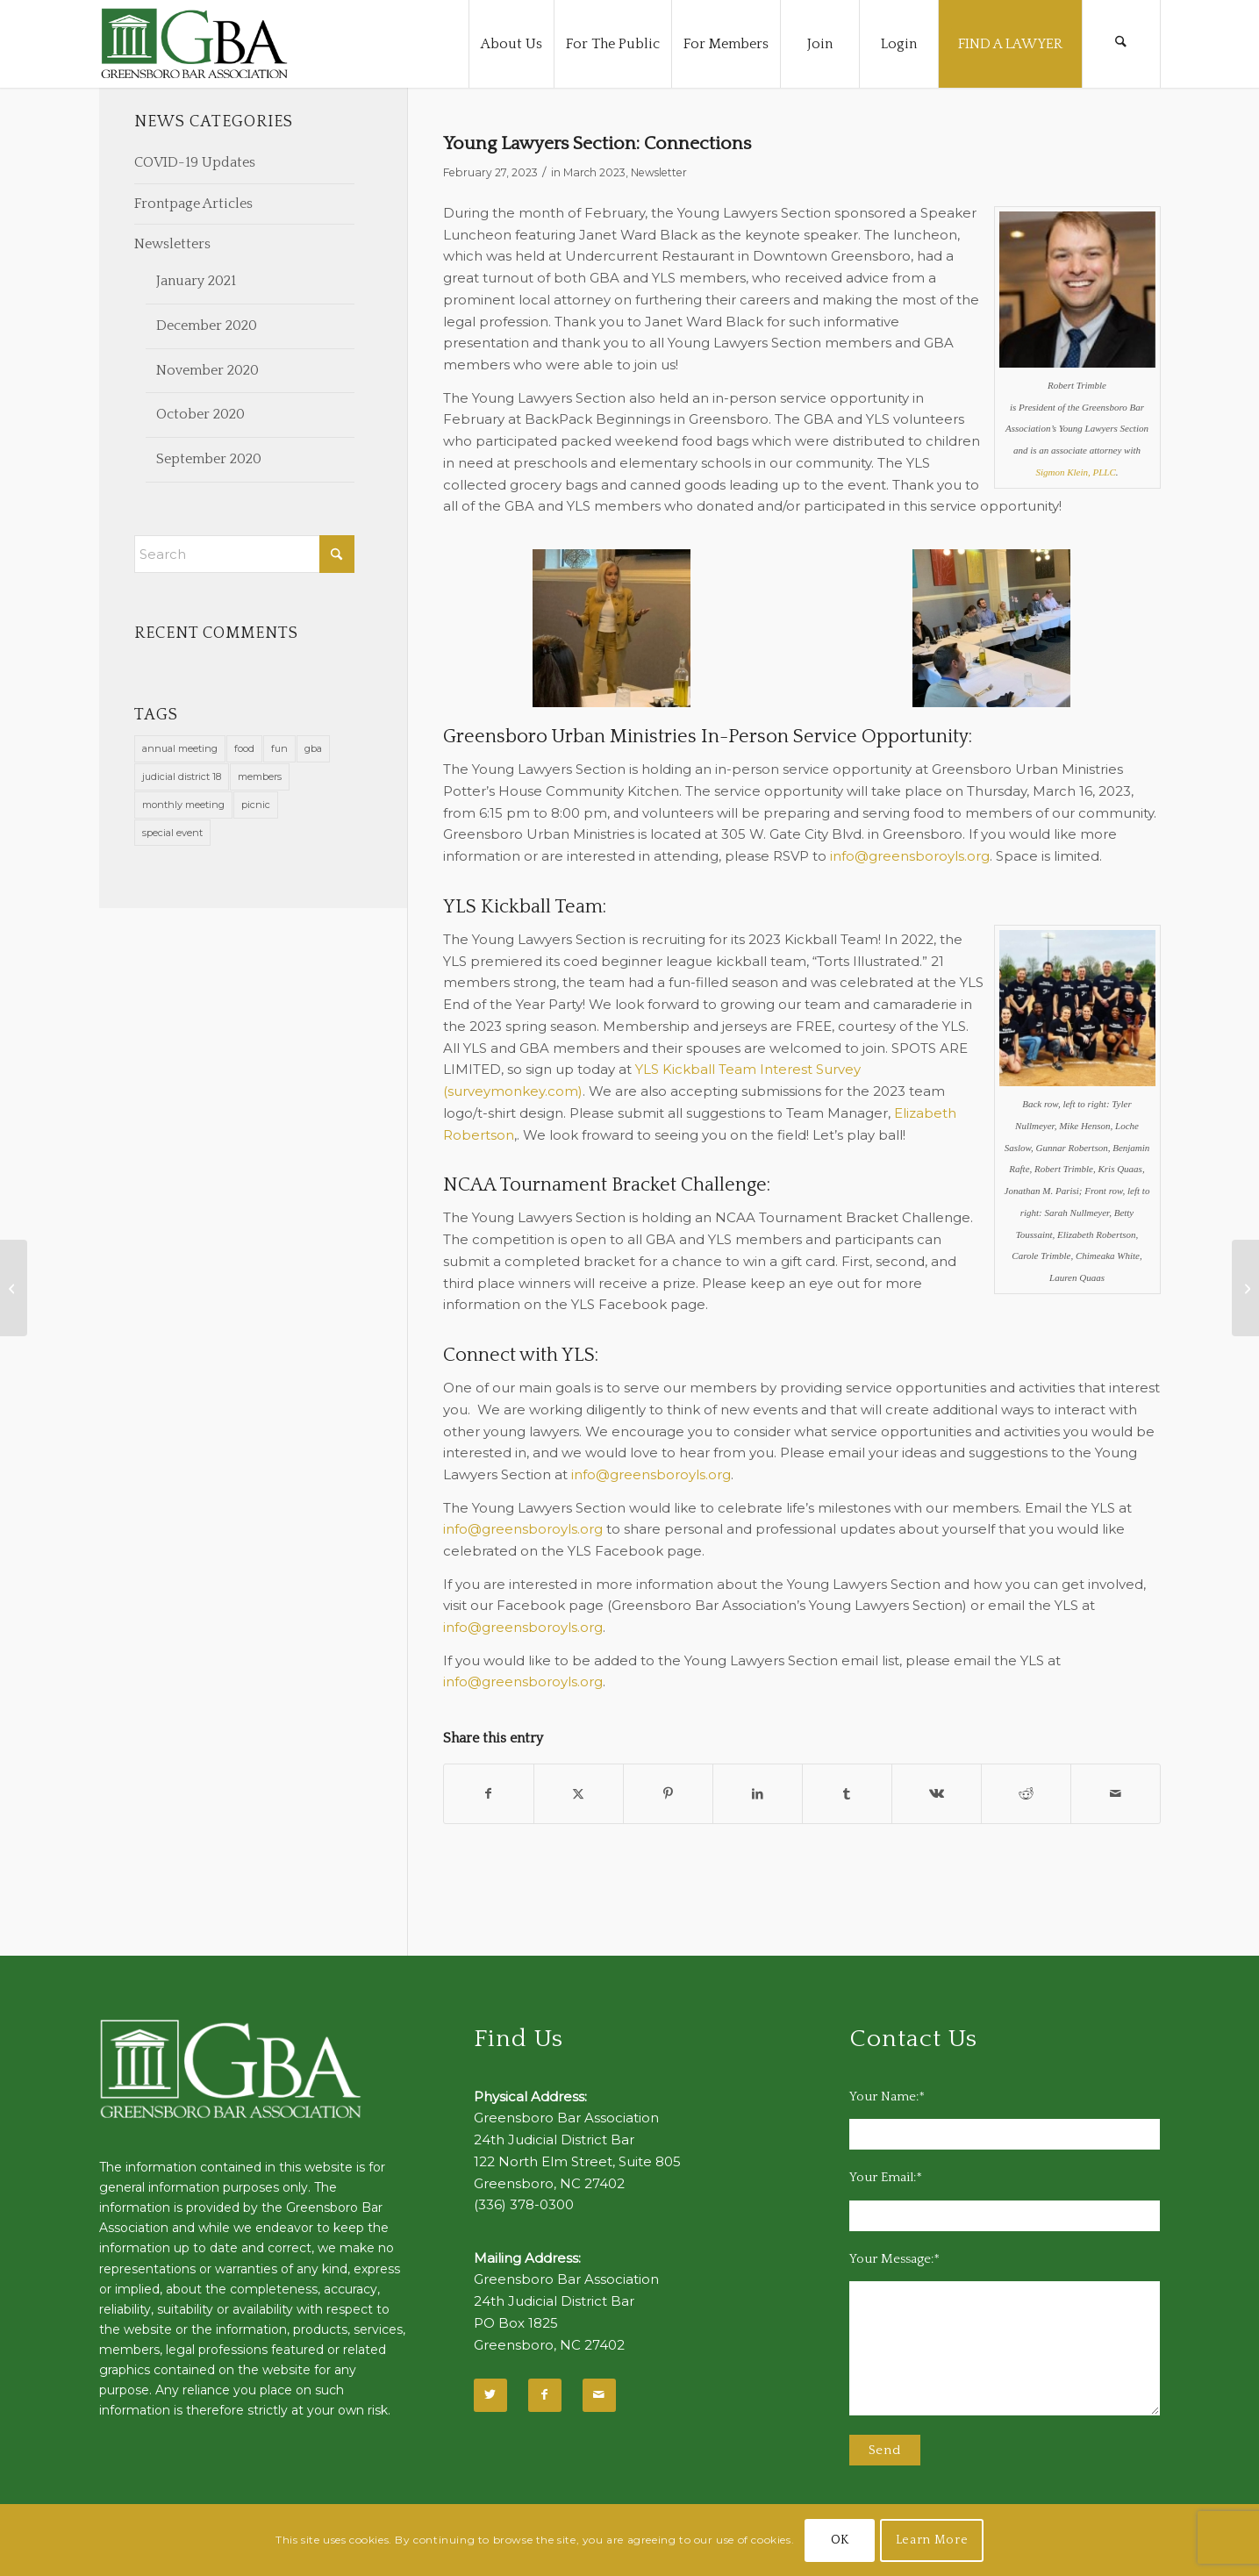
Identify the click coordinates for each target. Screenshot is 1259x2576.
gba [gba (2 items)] (313, 748)
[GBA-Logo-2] (194, 44)
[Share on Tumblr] (847, 1794)
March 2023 (594, 172)
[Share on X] (578, 1794)
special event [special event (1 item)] (172, 832)
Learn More (932, 2540)
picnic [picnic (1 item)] (255, 804)
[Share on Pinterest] (668, 1794)
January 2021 (196, 281)
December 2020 (206, 325)
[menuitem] (511, 44)
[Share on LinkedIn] (757, 1794)
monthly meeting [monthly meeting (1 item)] (183, 804)
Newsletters (172, 244)
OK (840, 2540)
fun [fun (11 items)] (279, 748)
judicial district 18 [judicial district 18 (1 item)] (181, 776)
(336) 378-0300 (524, 2204)
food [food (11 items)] (244, 748)
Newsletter (659, 172)
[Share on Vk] (936, 1794)
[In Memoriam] (1245, 1288)
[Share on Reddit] (1026, 1794)
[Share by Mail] (1115, 1794)
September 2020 (208, 459)
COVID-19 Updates (194, 162)
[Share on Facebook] (488, 1794)
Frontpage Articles (193, 203)
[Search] (1121, 44)
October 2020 (200, 414)
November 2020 (207, 370)
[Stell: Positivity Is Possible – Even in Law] (13, 1288)
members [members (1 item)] (260, 776)
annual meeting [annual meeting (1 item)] (180, 748)
